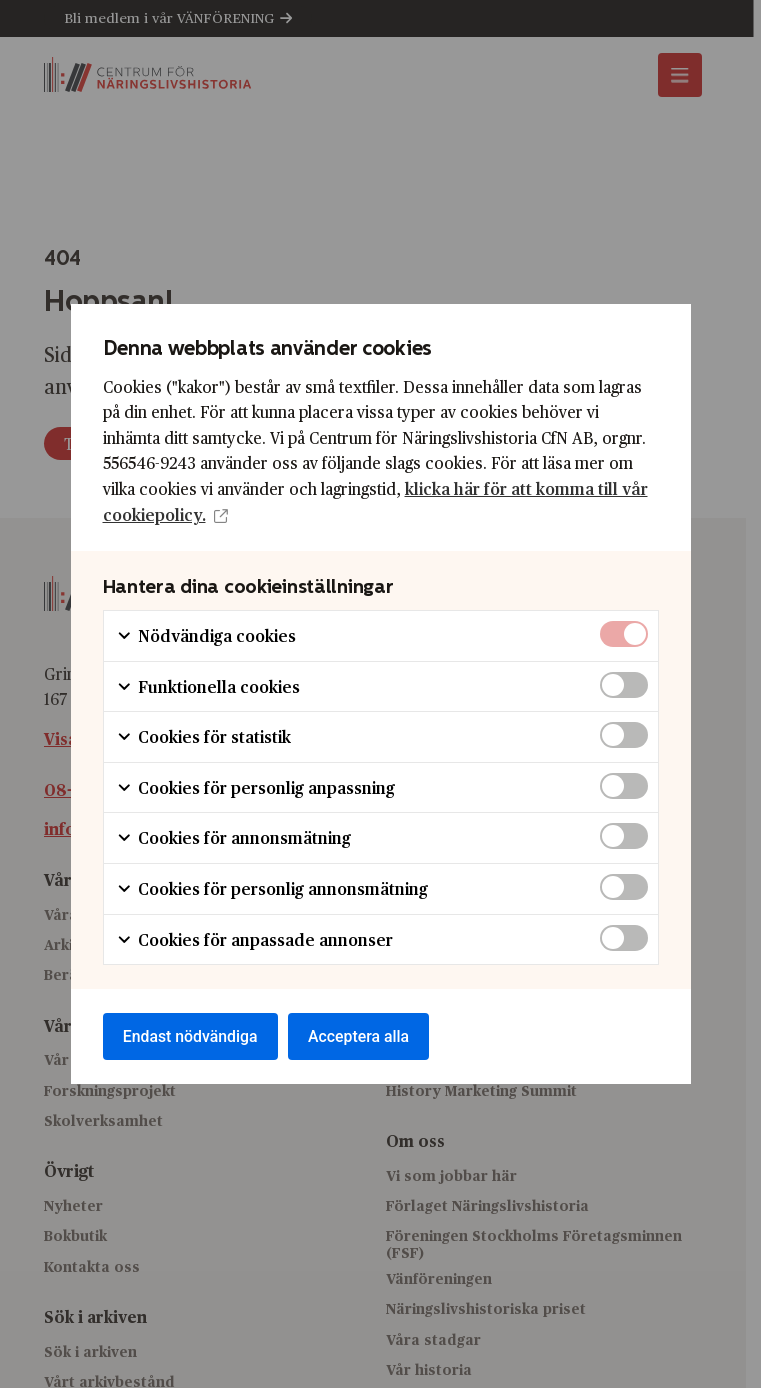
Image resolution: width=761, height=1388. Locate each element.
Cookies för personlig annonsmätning (272, 887)
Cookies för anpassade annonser (254, 938)
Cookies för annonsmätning (233, 837)
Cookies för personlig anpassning (255, 786)
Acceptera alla (363, 1036)
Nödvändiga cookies (206, 634)
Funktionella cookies (208, 685)
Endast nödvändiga (192, 1036)
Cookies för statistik (203, 736)
